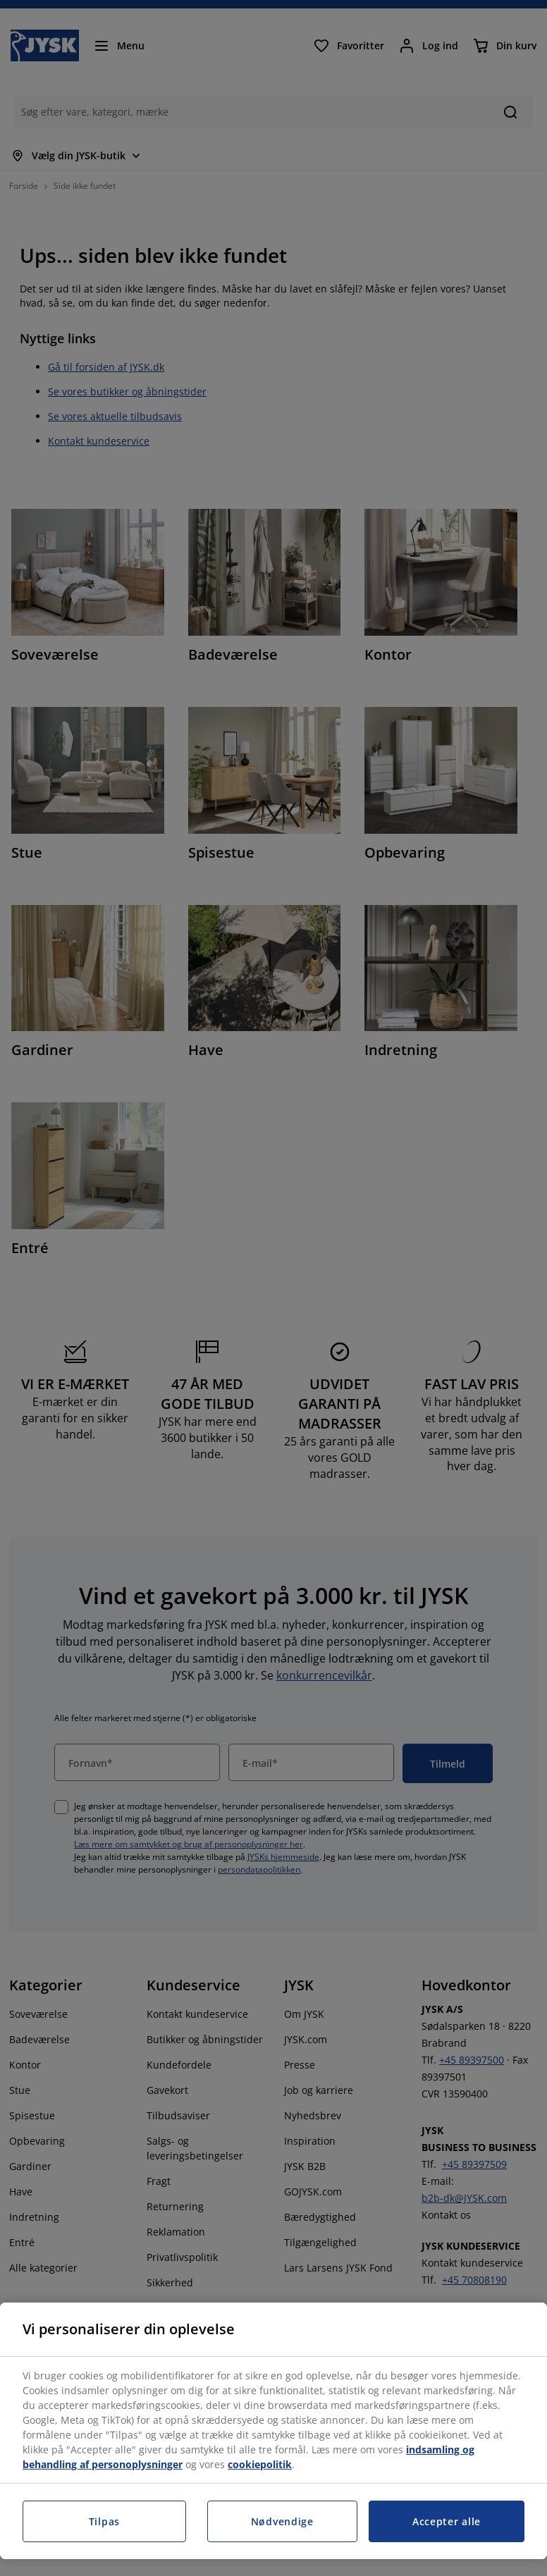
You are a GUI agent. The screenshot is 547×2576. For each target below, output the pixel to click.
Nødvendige (282, 2521)
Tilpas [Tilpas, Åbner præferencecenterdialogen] (104, 2521)
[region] (273, 2431)
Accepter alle (446, 2521)
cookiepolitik (260, 2464)
